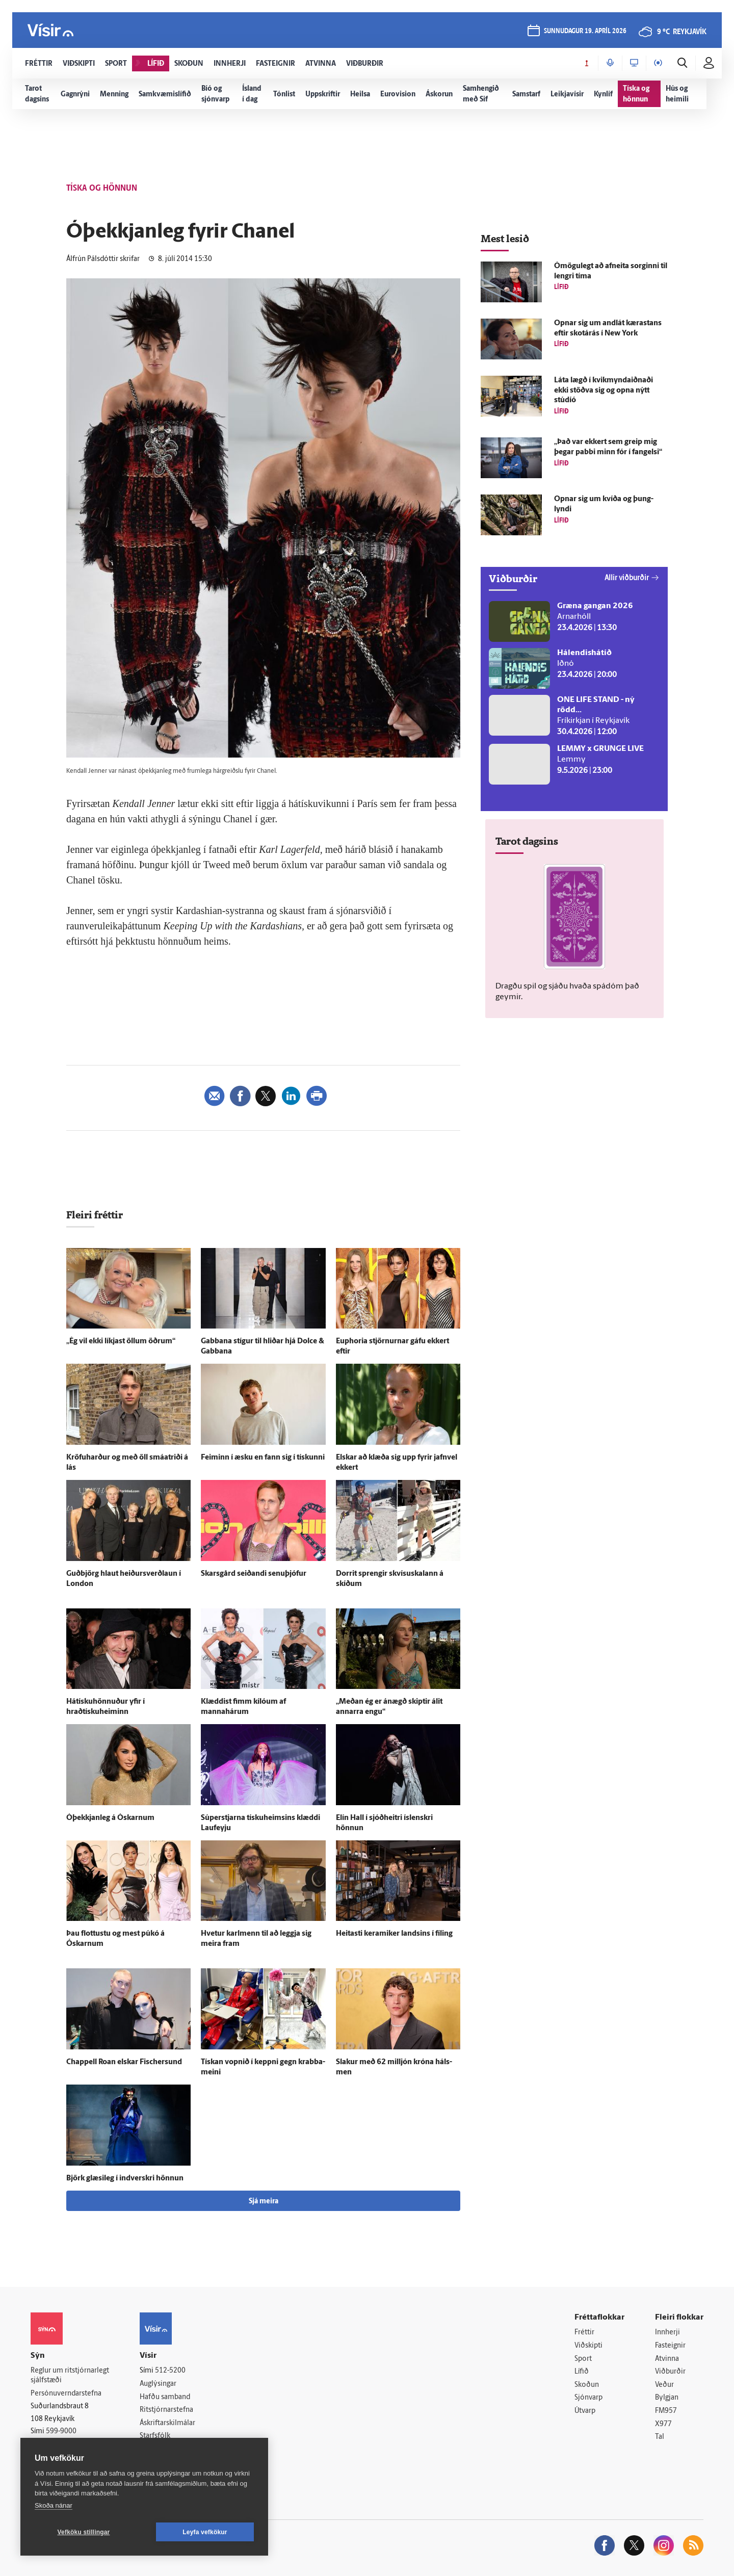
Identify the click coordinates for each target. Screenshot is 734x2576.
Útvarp (584, 2411)
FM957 (666, 2411)
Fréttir (584, 2332)
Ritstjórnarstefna (166, 2410)
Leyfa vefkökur (204, 2532)
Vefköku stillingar (84, 2532)
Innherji (667, 2332)
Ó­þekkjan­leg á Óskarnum (110, 1818)
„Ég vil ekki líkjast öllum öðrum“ (120, 1341)
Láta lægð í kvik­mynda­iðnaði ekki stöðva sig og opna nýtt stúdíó (603, 391)
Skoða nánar (53, 2505)
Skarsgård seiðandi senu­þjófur (253, 1574)
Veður (664, 2385)
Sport (583, 2359)
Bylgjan (666, 2398)
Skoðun (586, 2385)
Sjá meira (263, 2201)
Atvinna (667, 2359)
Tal (659, 2437)
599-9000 (61, 2431)
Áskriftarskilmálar (167, 2423)
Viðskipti (588, 2346)
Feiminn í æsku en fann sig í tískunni (263, 1458)
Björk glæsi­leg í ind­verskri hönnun (125, 2178)
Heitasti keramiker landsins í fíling (394, 1934)
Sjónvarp (588, 2398)
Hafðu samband (165, 2397)
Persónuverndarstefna (66, 2394)
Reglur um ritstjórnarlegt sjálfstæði (70, 2375)
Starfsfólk (155, 2436)
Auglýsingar (158, 2384)
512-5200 (170, 2371)
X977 (663, 2424)
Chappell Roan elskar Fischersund (124, 2062)
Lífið (581, 2372)
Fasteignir (670, 2346)
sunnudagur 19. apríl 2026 (585, 31)
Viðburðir (670, 2372)
